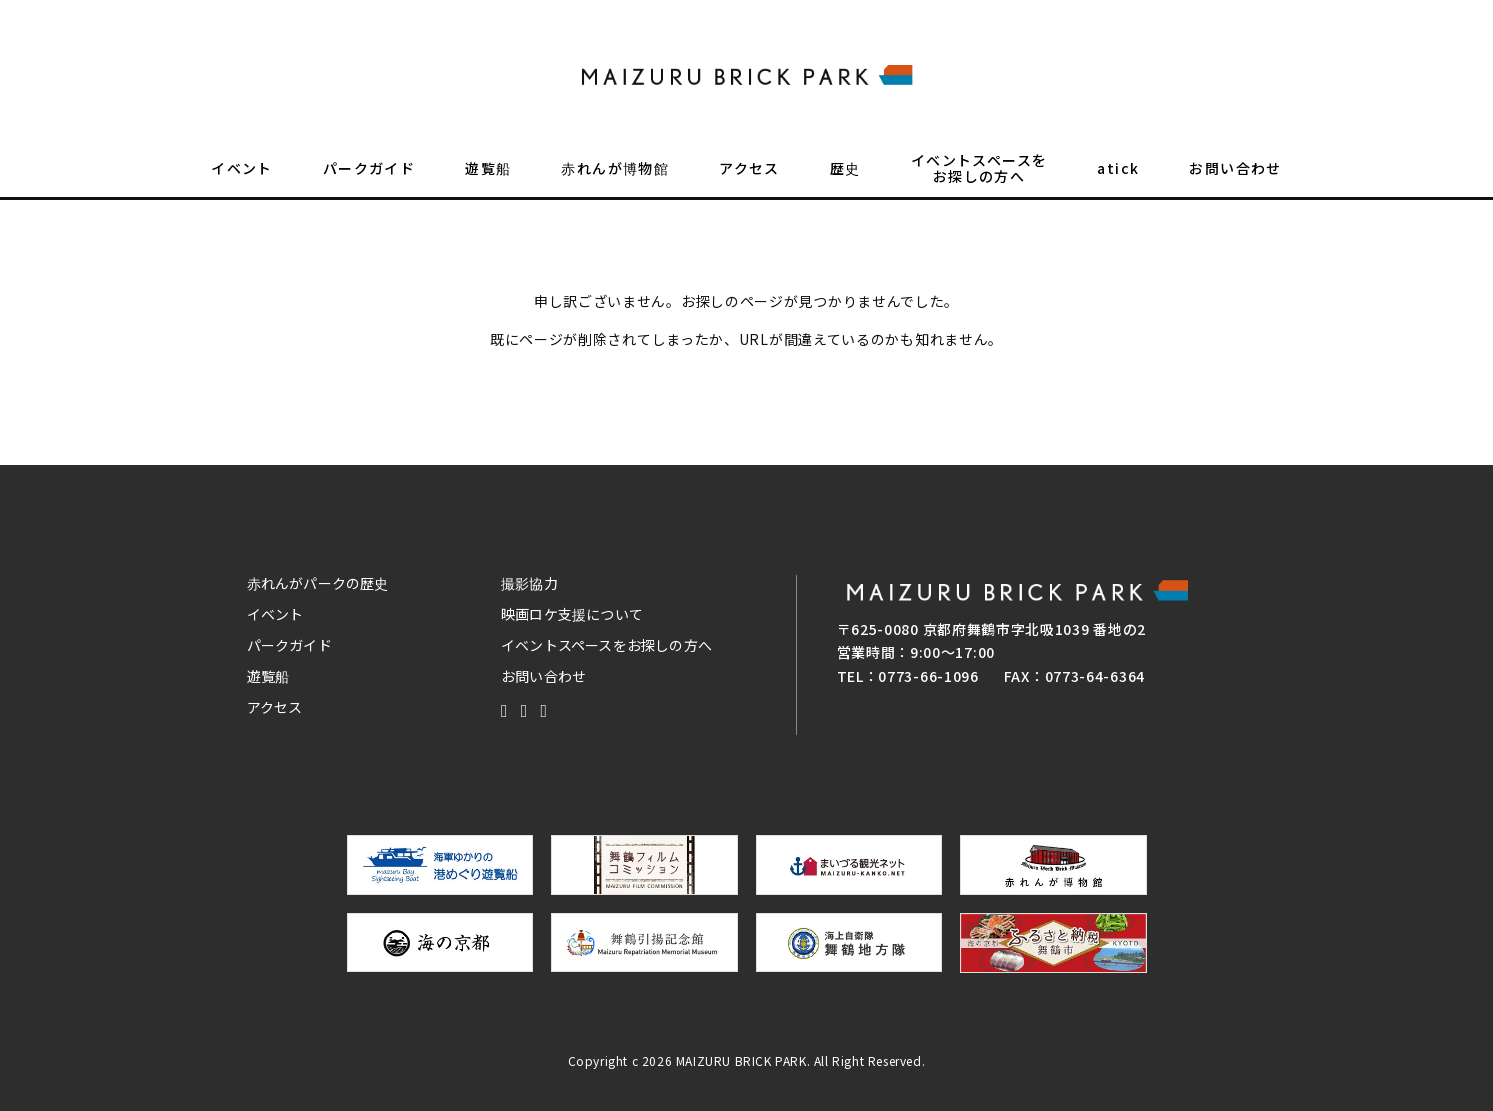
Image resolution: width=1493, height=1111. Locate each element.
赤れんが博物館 (615, 176)
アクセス (749, 176)
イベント (242, 176)
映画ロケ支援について (572, 614)
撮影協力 (529, 583)
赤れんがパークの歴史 (318, 583)
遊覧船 (488, 176)
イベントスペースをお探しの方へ (979, 176)
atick (1118, 176)
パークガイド (369, 176)
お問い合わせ (1235, 176)
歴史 (845, 176)
